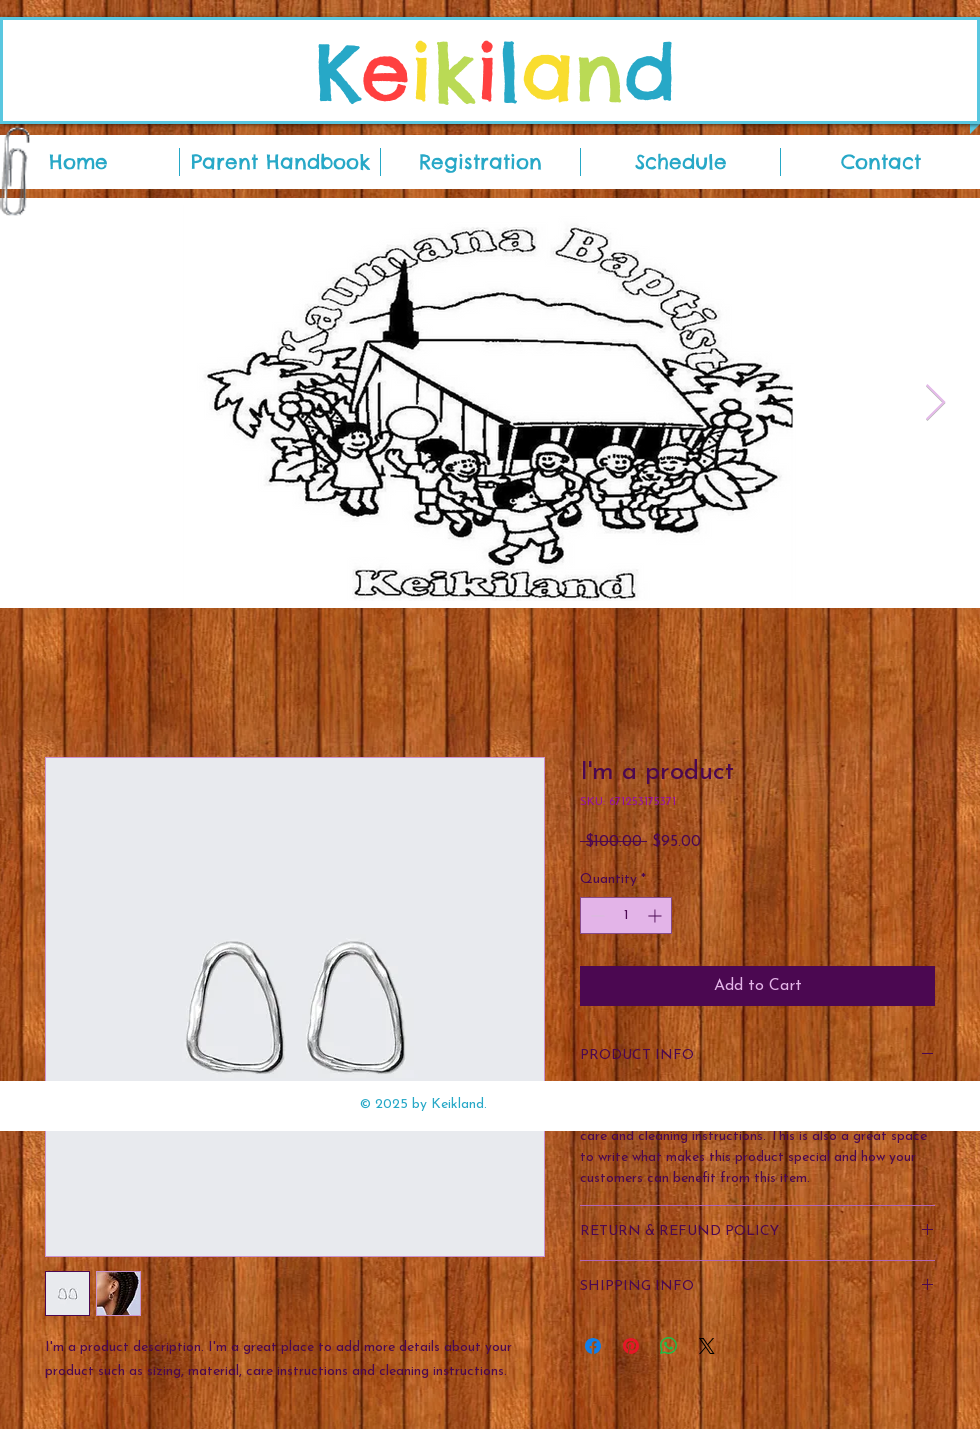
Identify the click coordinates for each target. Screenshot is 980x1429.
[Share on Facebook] (593, 1346)
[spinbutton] (626, 915)
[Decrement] (595, 915)
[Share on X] (707, 1346)
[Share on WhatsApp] (669, 1346)
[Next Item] (935, 403)
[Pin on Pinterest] (631, 1346)
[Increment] (656, 915)
